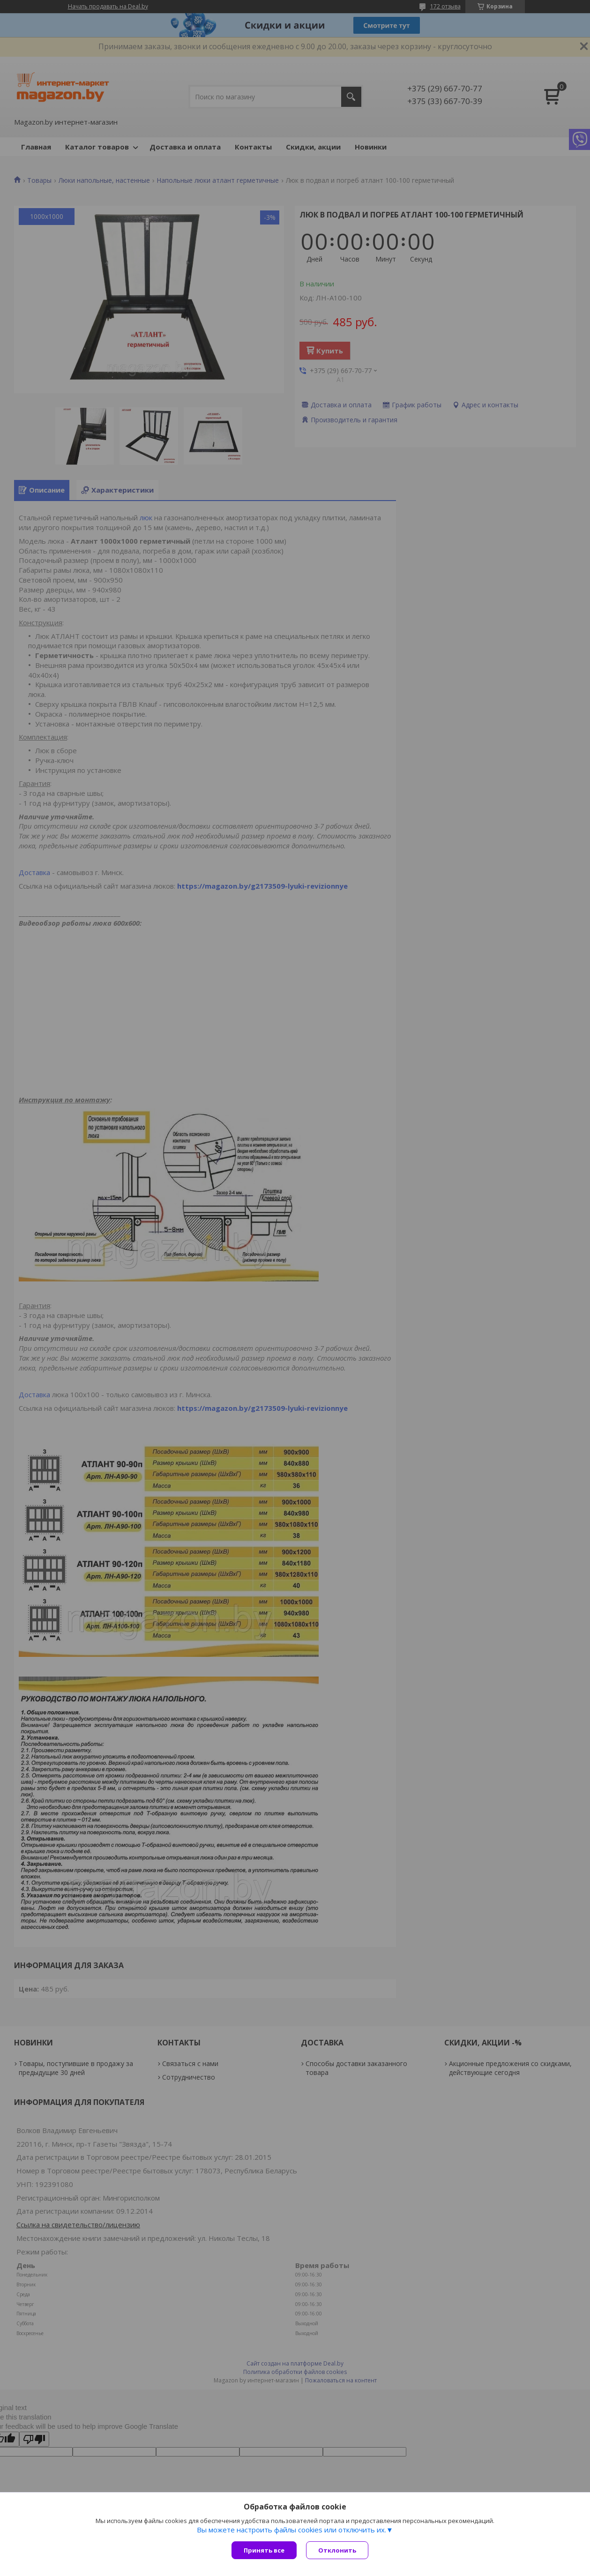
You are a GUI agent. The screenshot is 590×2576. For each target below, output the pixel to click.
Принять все (264, 2550)
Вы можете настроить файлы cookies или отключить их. (291, 2529)
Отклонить (337, 2550)
